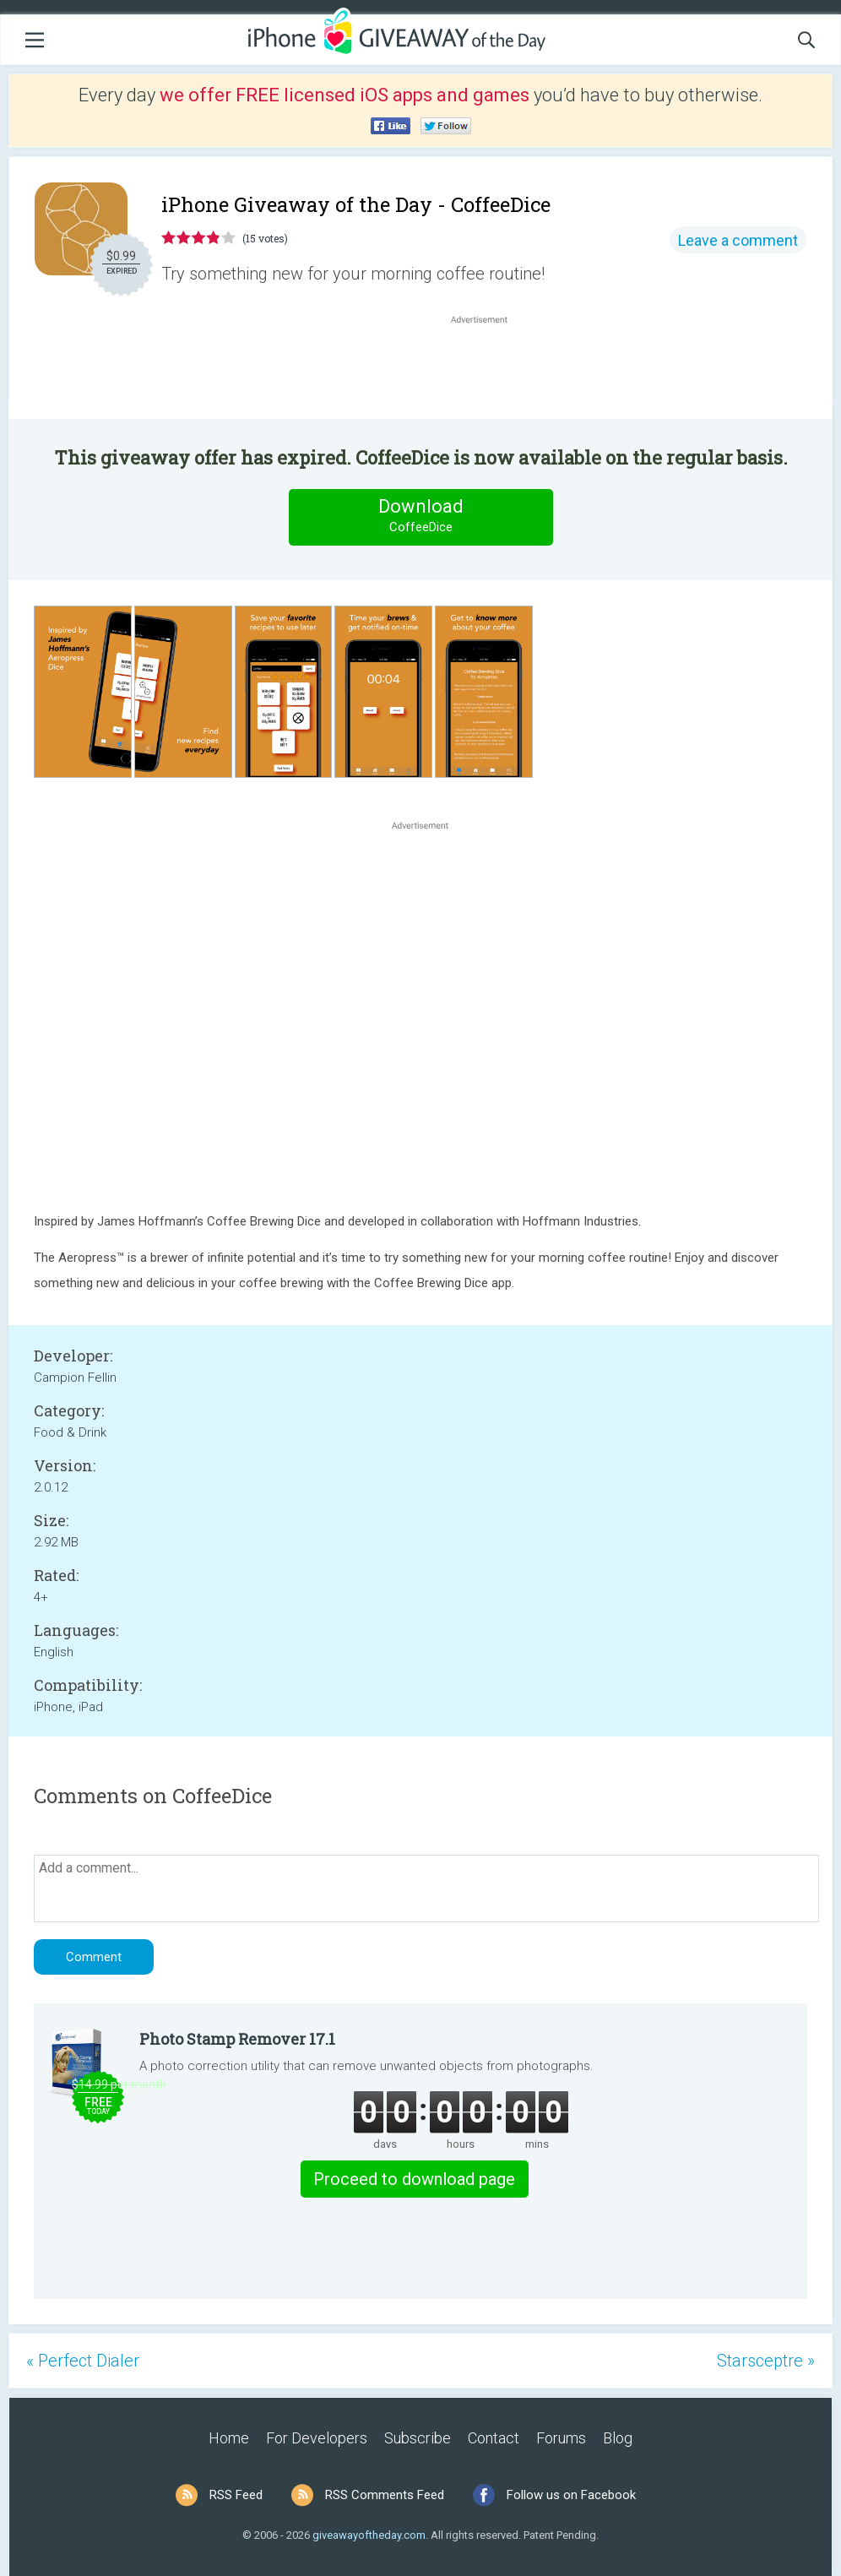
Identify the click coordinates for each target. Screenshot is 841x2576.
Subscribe (417, 2438)
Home (229, 2438)
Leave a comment (738, 240)
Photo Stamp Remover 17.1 (237, 2039)
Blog (617, 2438)
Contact (493, 2438)
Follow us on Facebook (571, 2495)
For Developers (316, 2438)
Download (420, 516)
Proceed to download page (414, 2179)
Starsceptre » (766, 2360)
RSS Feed (236, 2495)
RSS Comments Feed (384, 2495)
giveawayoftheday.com (369, 2535)
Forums (561, 2438)
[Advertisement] (488, 368)
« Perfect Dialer (82, 2360)
